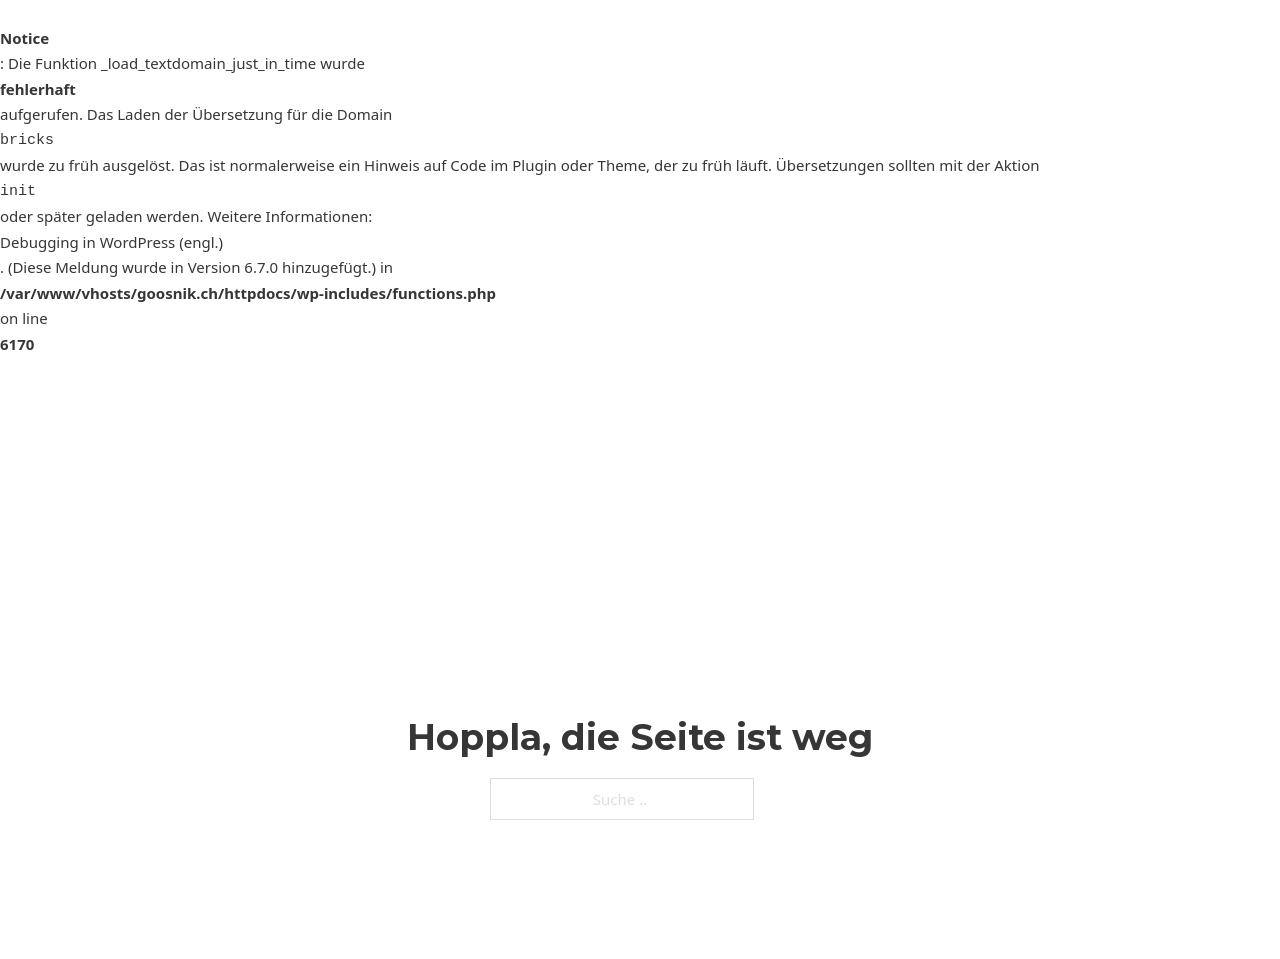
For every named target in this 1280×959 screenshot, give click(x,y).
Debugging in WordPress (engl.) (111, 242)
